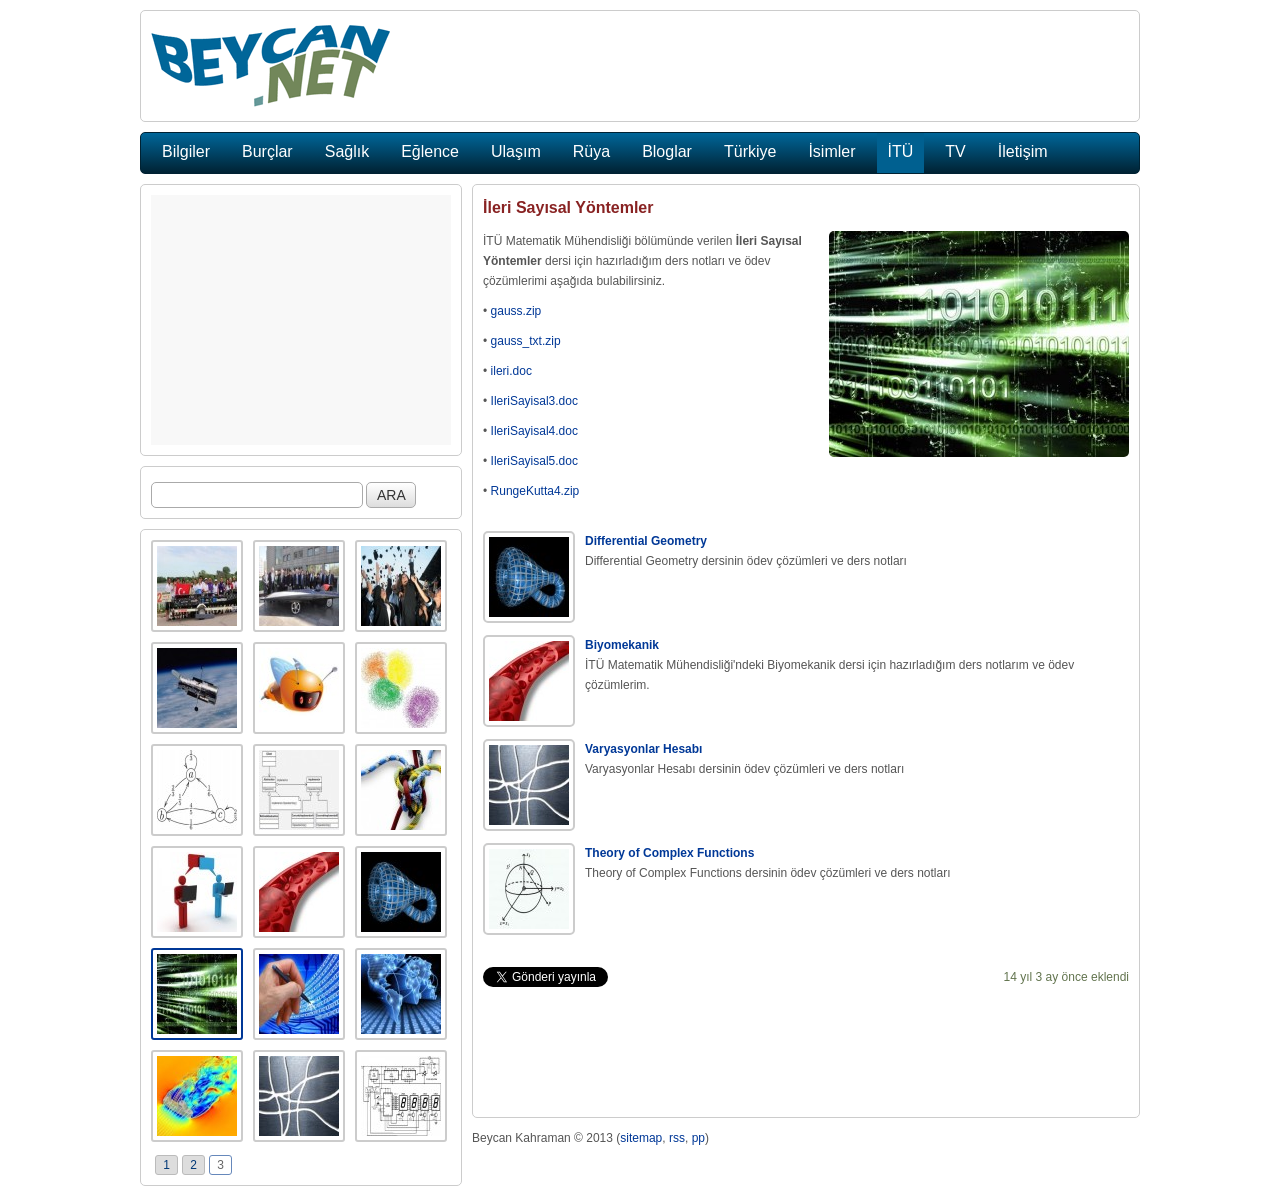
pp (698, 1138)
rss (677, 1138)
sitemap (641, 1138)
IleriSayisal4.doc (534, 431)
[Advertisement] (301, 320)
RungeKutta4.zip (535, 491)
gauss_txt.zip (526, 341)
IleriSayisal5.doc (534, 461)
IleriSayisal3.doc (534, 401)
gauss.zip (516, 311)
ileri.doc (511, 371)
